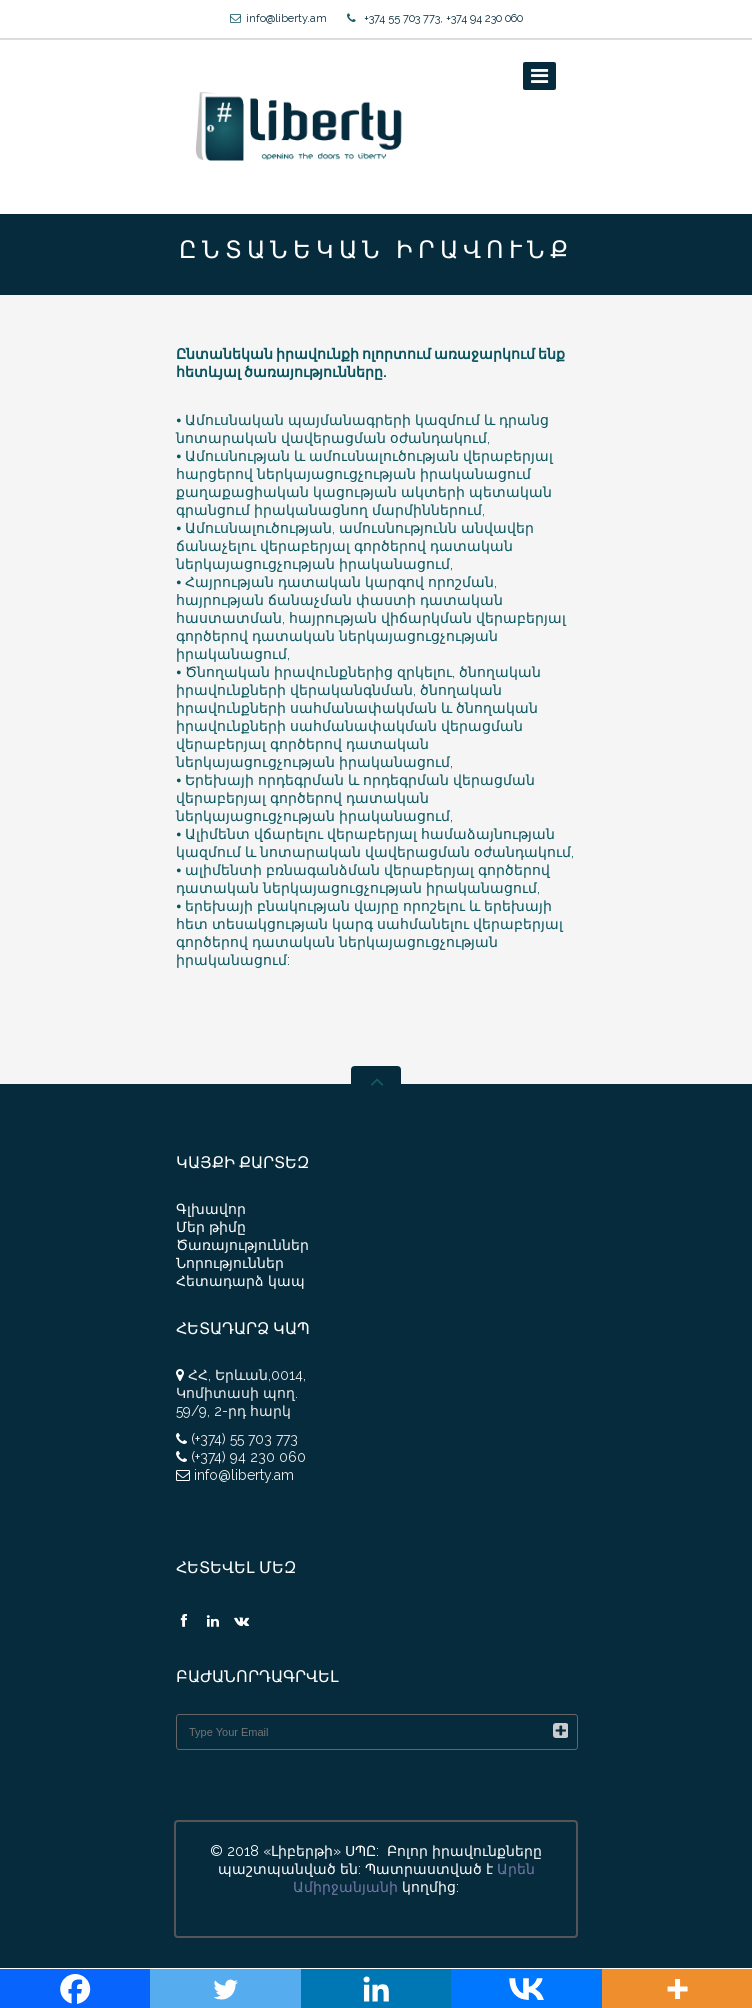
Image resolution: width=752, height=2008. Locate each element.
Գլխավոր (211, 1209)
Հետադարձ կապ (240, 1281)
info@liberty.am (286, 18)
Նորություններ (230, 1263)
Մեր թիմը (211, 1227)
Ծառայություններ (242, 1245)
